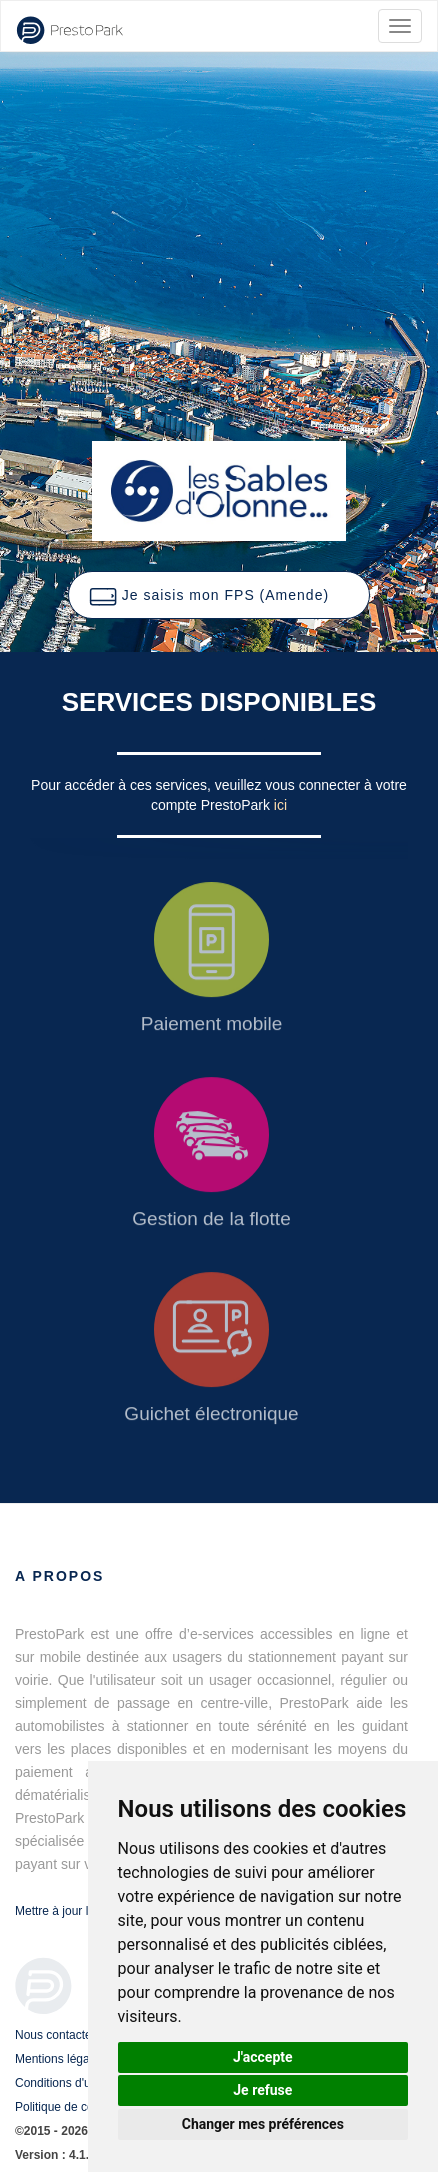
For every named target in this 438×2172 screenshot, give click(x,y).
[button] (219, 595)
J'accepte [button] (263, 2057)
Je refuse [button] (262, 2090)
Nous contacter (55, 2035)
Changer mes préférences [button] (263, 2124)
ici (280, 805)
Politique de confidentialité (84, 2107)
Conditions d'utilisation (74, 2083)
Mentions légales (60, 2059)
